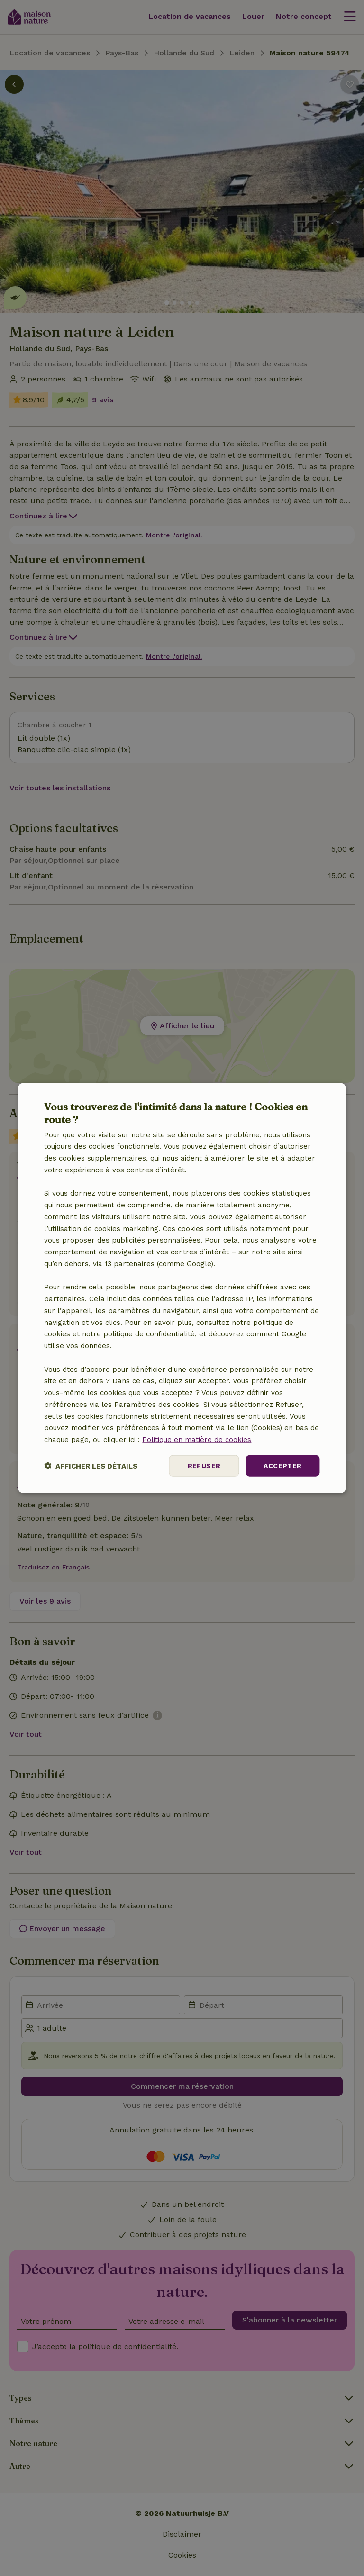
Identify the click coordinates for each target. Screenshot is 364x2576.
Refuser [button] (204, 1465)
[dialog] (182, 1288)
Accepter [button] (282, 1465)
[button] (90, 1465)
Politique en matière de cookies (196, 1439)
